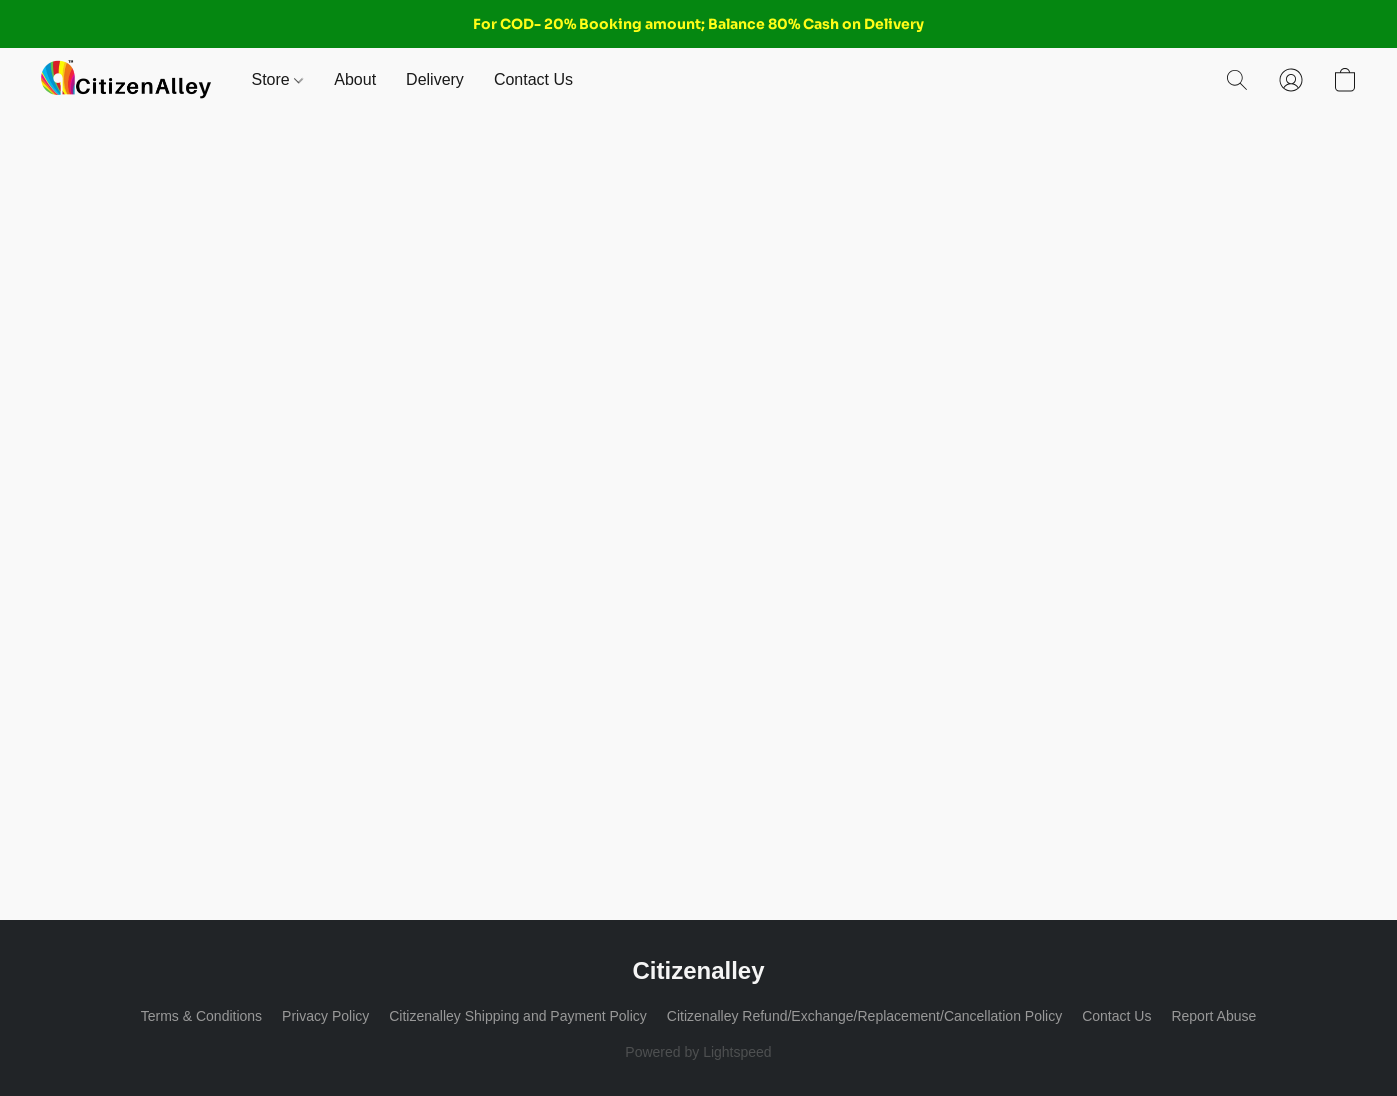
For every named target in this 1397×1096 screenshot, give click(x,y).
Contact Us (533, 79)
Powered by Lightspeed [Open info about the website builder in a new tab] (698, 1052)
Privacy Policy (325, 1016)
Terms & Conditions (201, 1016)
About (355, 79)
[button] (126, 80)
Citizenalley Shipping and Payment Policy (518, 1016)
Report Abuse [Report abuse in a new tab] (1213, 1016)
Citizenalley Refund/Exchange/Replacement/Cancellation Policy (864, 1016)
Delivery (435, 79)
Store (278, 79)
